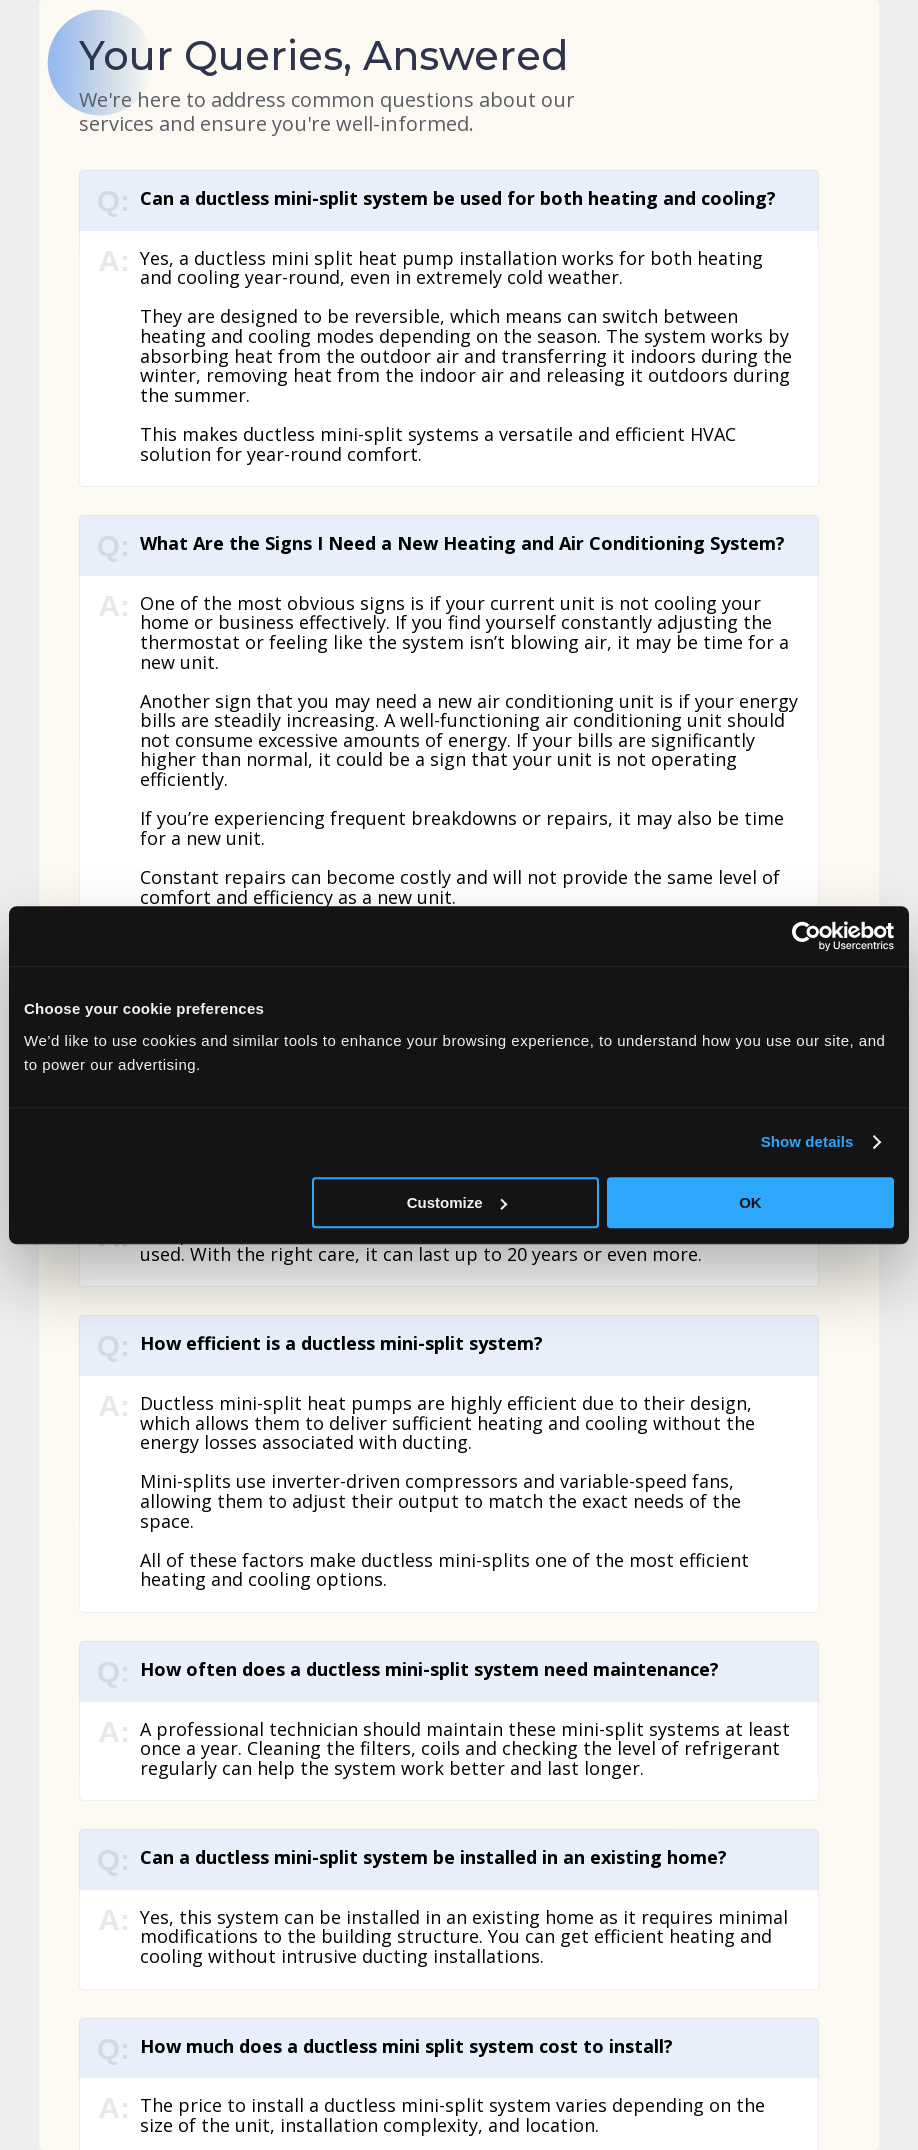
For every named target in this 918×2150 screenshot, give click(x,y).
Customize (457, 1202)
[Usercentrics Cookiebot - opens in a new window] (806, 936)
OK (750, 1202)
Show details (807, 1141)
